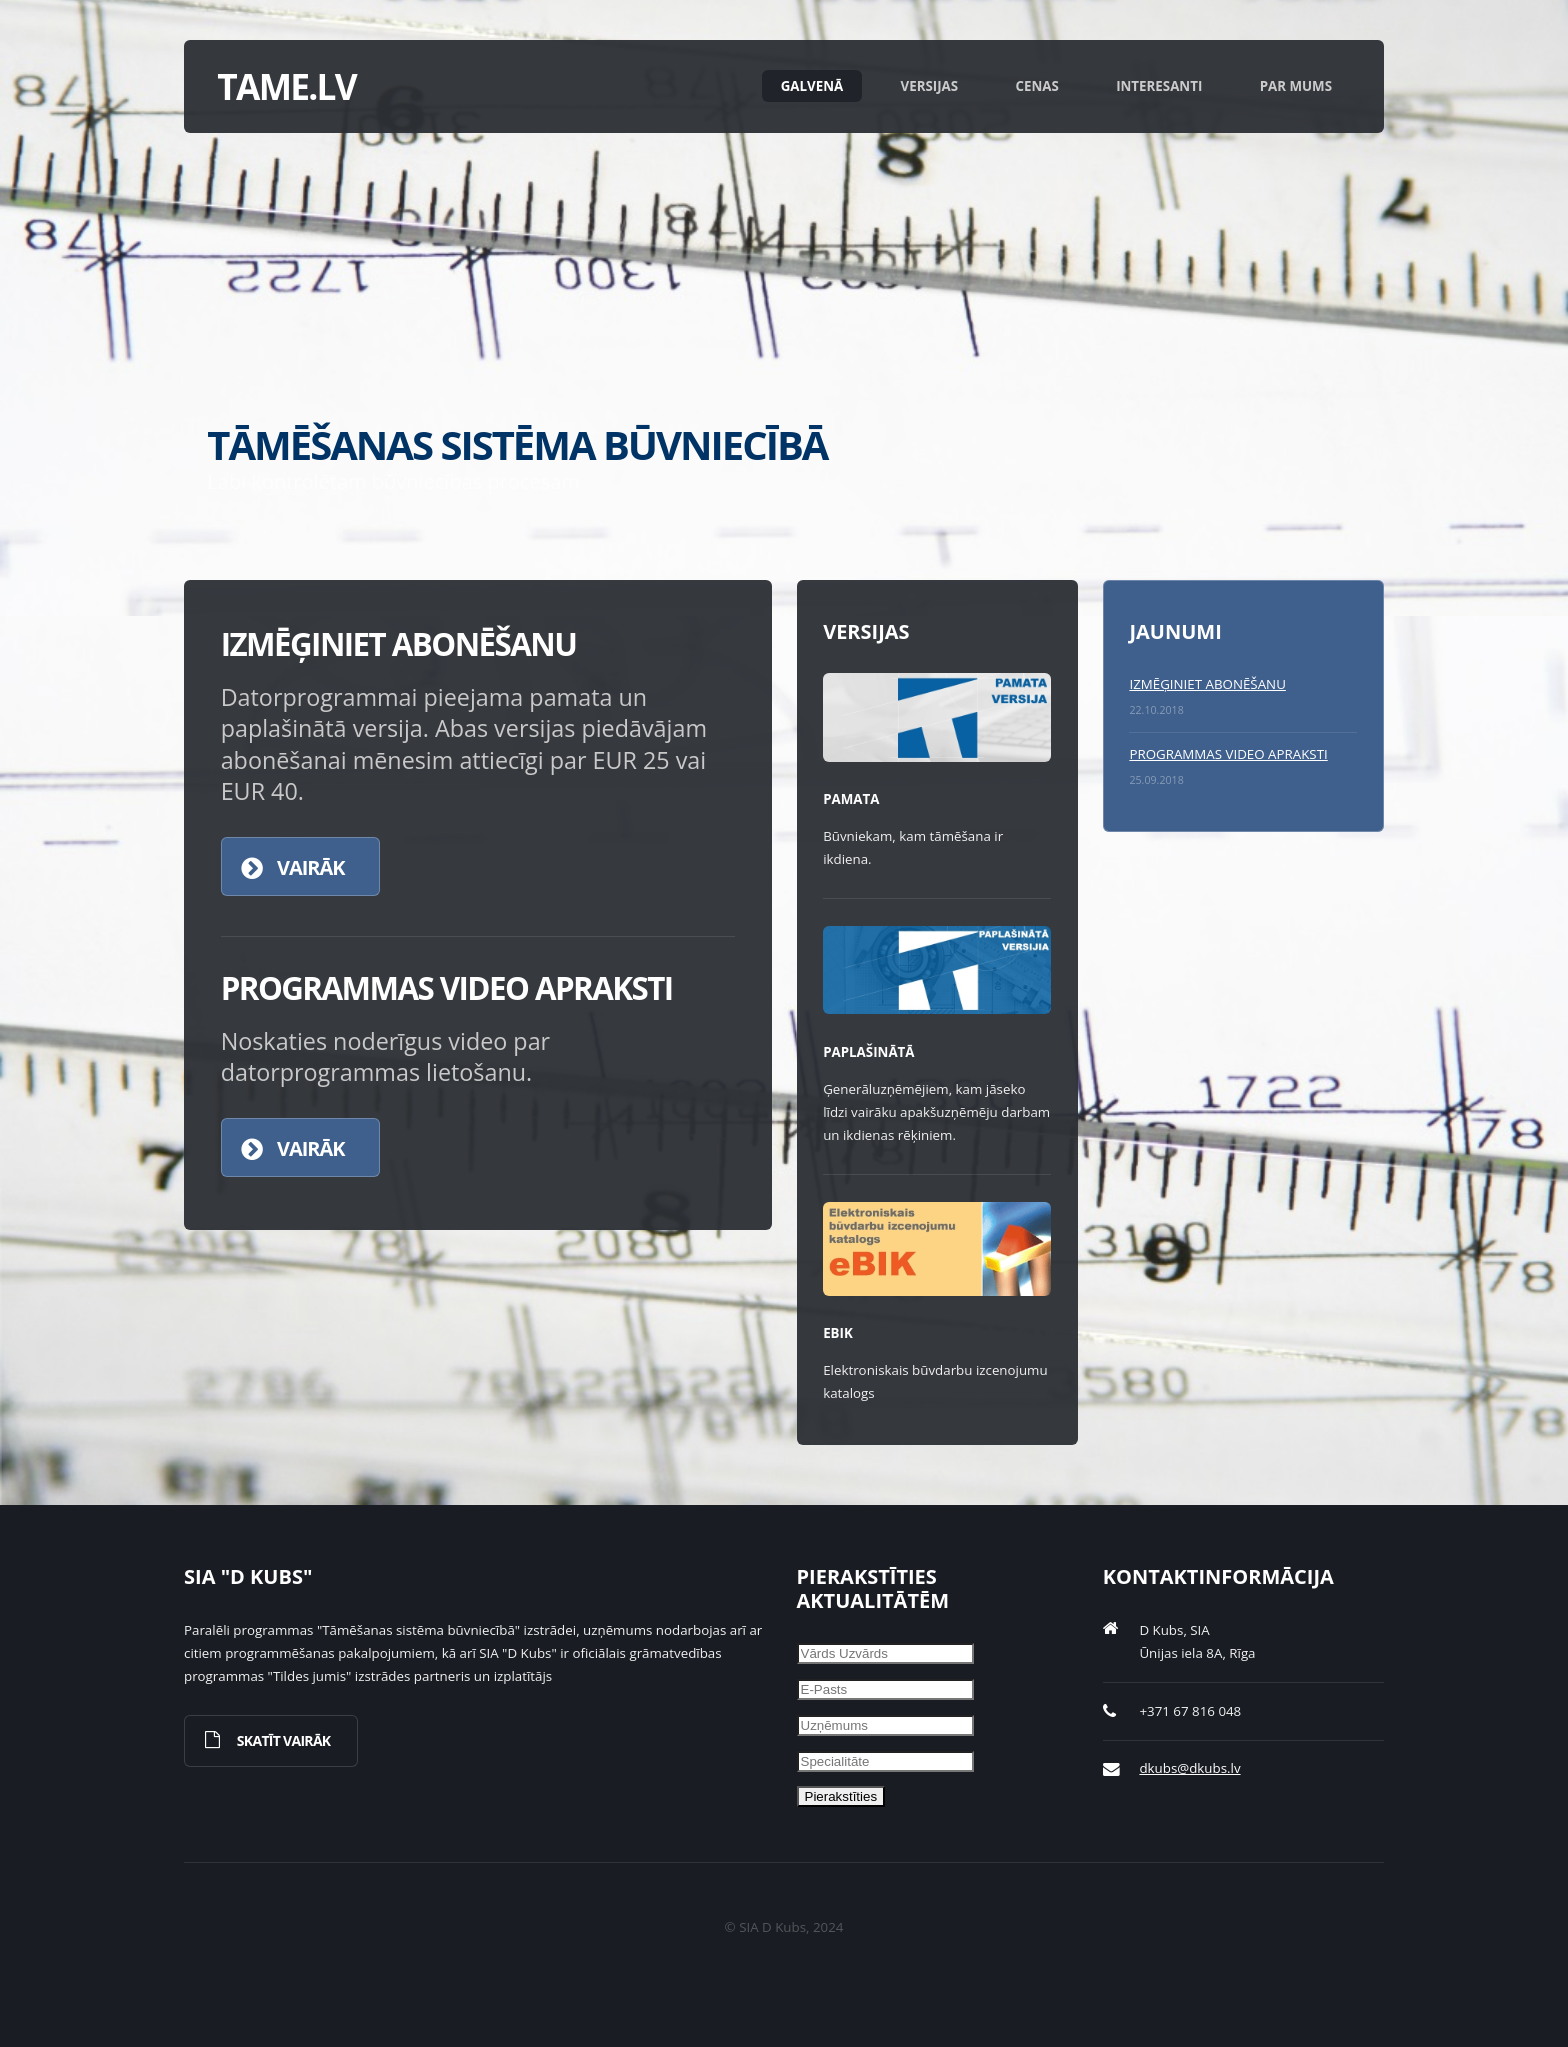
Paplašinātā (868, 1052)
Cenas (1036, 86)
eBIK (838, 1333)
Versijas (930, 86)
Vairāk (311, 867)
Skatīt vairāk (284, 1740)
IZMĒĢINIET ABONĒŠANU (1207, 684)
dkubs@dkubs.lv (1189, 1768)
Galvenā (812, 86)
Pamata (851, 799)
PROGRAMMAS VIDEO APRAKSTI (1228, 754)
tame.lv (286, 86)
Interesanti (1159, 86)
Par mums (1296, 86)
